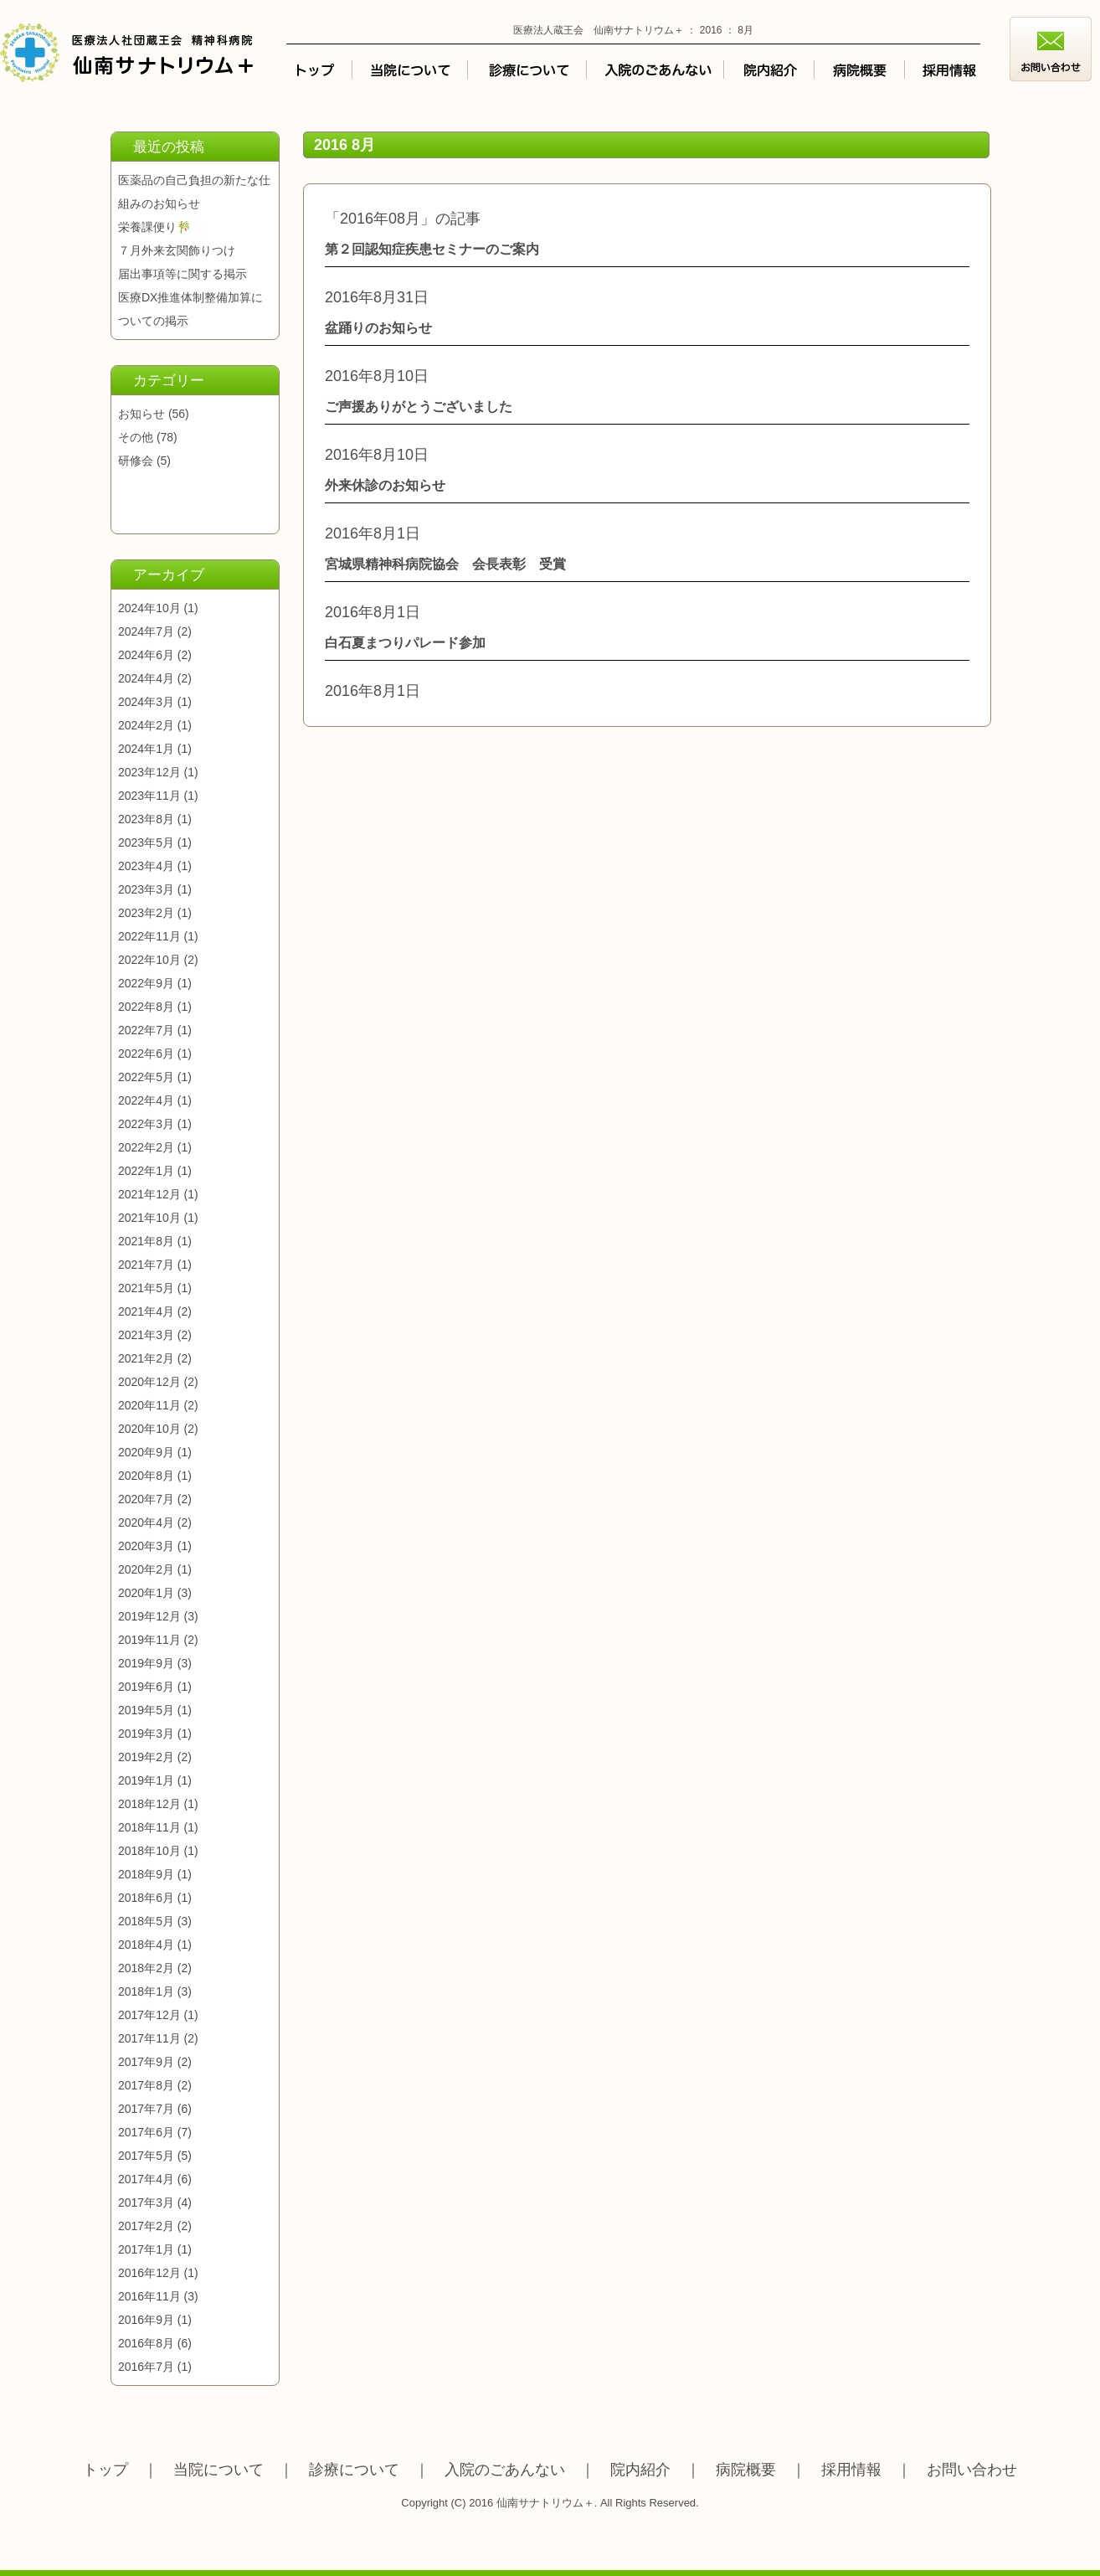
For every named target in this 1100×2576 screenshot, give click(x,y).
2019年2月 (146, 1757)
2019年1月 (146, 1780)
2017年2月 (146, 2226)
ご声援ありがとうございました (418, 406)
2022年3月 (146, 1124)
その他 (135, 437)
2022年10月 (149, 959)
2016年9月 (146, 2319)
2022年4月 (146, 1100)
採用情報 (851, 2469)
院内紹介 (640, 2469)
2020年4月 (146, 1522)
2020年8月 (146, 1475)
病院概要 (746, 2469)
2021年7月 (146, 1264)
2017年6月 (146, 2132)
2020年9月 (146, 1452)
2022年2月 (146, 1147)
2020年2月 (146, 1569)
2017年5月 (146, 2155)
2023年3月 (146, 889)
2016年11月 (149, 2296)
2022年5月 (146, 1077)
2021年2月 (146, 1358)
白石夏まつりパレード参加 (405, 643)
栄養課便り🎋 (154, 227)
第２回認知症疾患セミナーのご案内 (432, 249)
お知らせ (141, 413)
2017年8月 (146, 2085)
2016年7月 (146, 2366)
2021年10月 (149, 1217)
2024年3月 (146, 701)
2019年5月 (146, 1710)
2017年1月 (146, 2249)
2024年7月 (146, 631)
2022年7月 (146, 1030)
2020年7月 (146, 1499)
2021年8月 (146, 1241)
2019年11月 (149, 1639)
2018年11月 (149, 1827)
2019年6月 (146, 1686)
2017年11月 (149, 2038)
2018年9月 (146, 1874)
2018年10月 (149, 1850)
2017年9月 (146, 2062)
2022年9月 (146, 983)
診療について (354, 2469)
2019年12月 (149, 1616)
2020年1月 (146, 1593)
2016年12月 (149, 2273)
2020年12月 (149, 1381)
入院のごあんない (505, 2469)
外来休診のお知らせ (385, 485)
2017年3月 (146, 2202)
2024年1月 (146, 748)
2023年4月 (146, 866)
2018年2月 (146, 1968)
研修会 (135, 460)
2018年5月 (146, 1921)
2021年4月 (146, 1311)
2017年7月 (146, 2108)
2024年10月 (149, 608)
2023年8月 (146, 819)
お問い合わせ (972, 2469)
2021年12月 (149, 1194)
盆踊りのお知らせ (378, 328)
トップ (105, 2469)
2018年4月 (146, 1944)
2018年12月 (149, 1804)
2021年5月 (146, 1288)
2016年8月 (146, 2343)
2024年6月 (146, 655)
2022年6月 (146, 1053)
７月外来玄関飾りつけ (176, 250)
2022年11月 (149, 936)
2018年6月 (146, 1897)
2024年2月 (146, 725)
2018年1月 (146, 1991)
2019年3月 (146, 1733)
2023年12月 (149, 772)
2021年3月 (146, 1335)
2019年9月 (146, 1663)
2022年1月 (146, 1170)
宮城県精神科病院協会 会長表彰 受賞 (445, 564)
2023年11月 (149, 795)
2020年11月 (149, 1405)
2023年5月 (146, 842)
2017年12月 (149, 2015)
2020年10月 (149, 1428)
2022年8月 (146, 1006)
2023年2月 (146, 913)
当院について (218, 2469)
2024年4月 (146, 678)
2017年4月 (146, 2179)
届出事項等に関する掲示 (182, 274)
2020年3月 (146, 1546)
